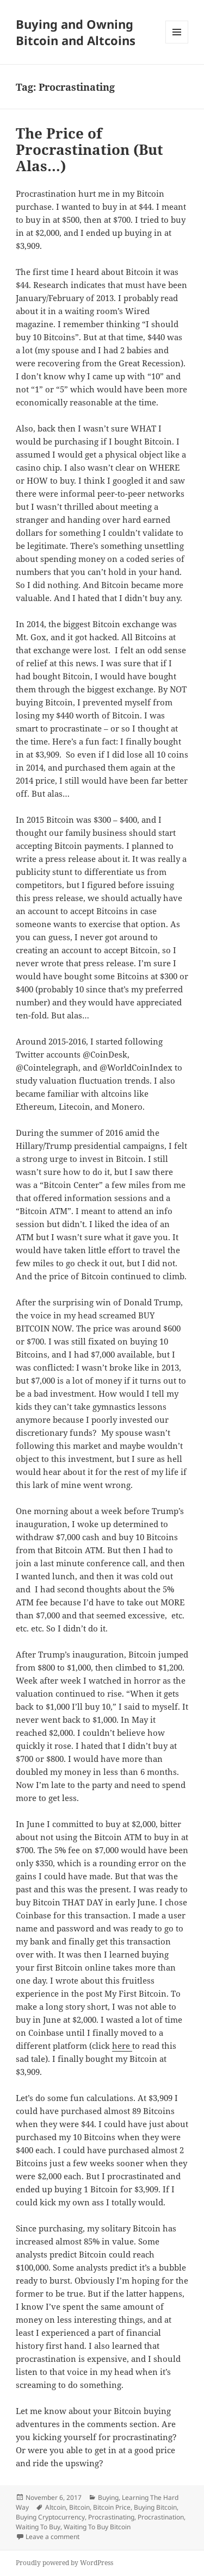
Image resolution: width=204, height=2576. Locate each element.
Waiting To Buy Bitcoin (97, 2526)
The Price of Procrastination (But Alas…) (89, 149)
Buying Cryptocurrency (50, 2517)
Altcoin (55, 2507)
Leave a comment (52, 2536)
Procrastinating (111, 2517)
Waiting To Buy (38, 2526)
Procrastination (161, 2517)
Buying (108, 2497)
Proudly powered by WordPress (64, 2562)
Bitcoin (79, 2507)
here (122, 2045)
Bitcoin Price (112, 2507)
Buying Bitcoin (155, 2507)
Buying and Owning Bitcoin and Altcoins (75, 32)
